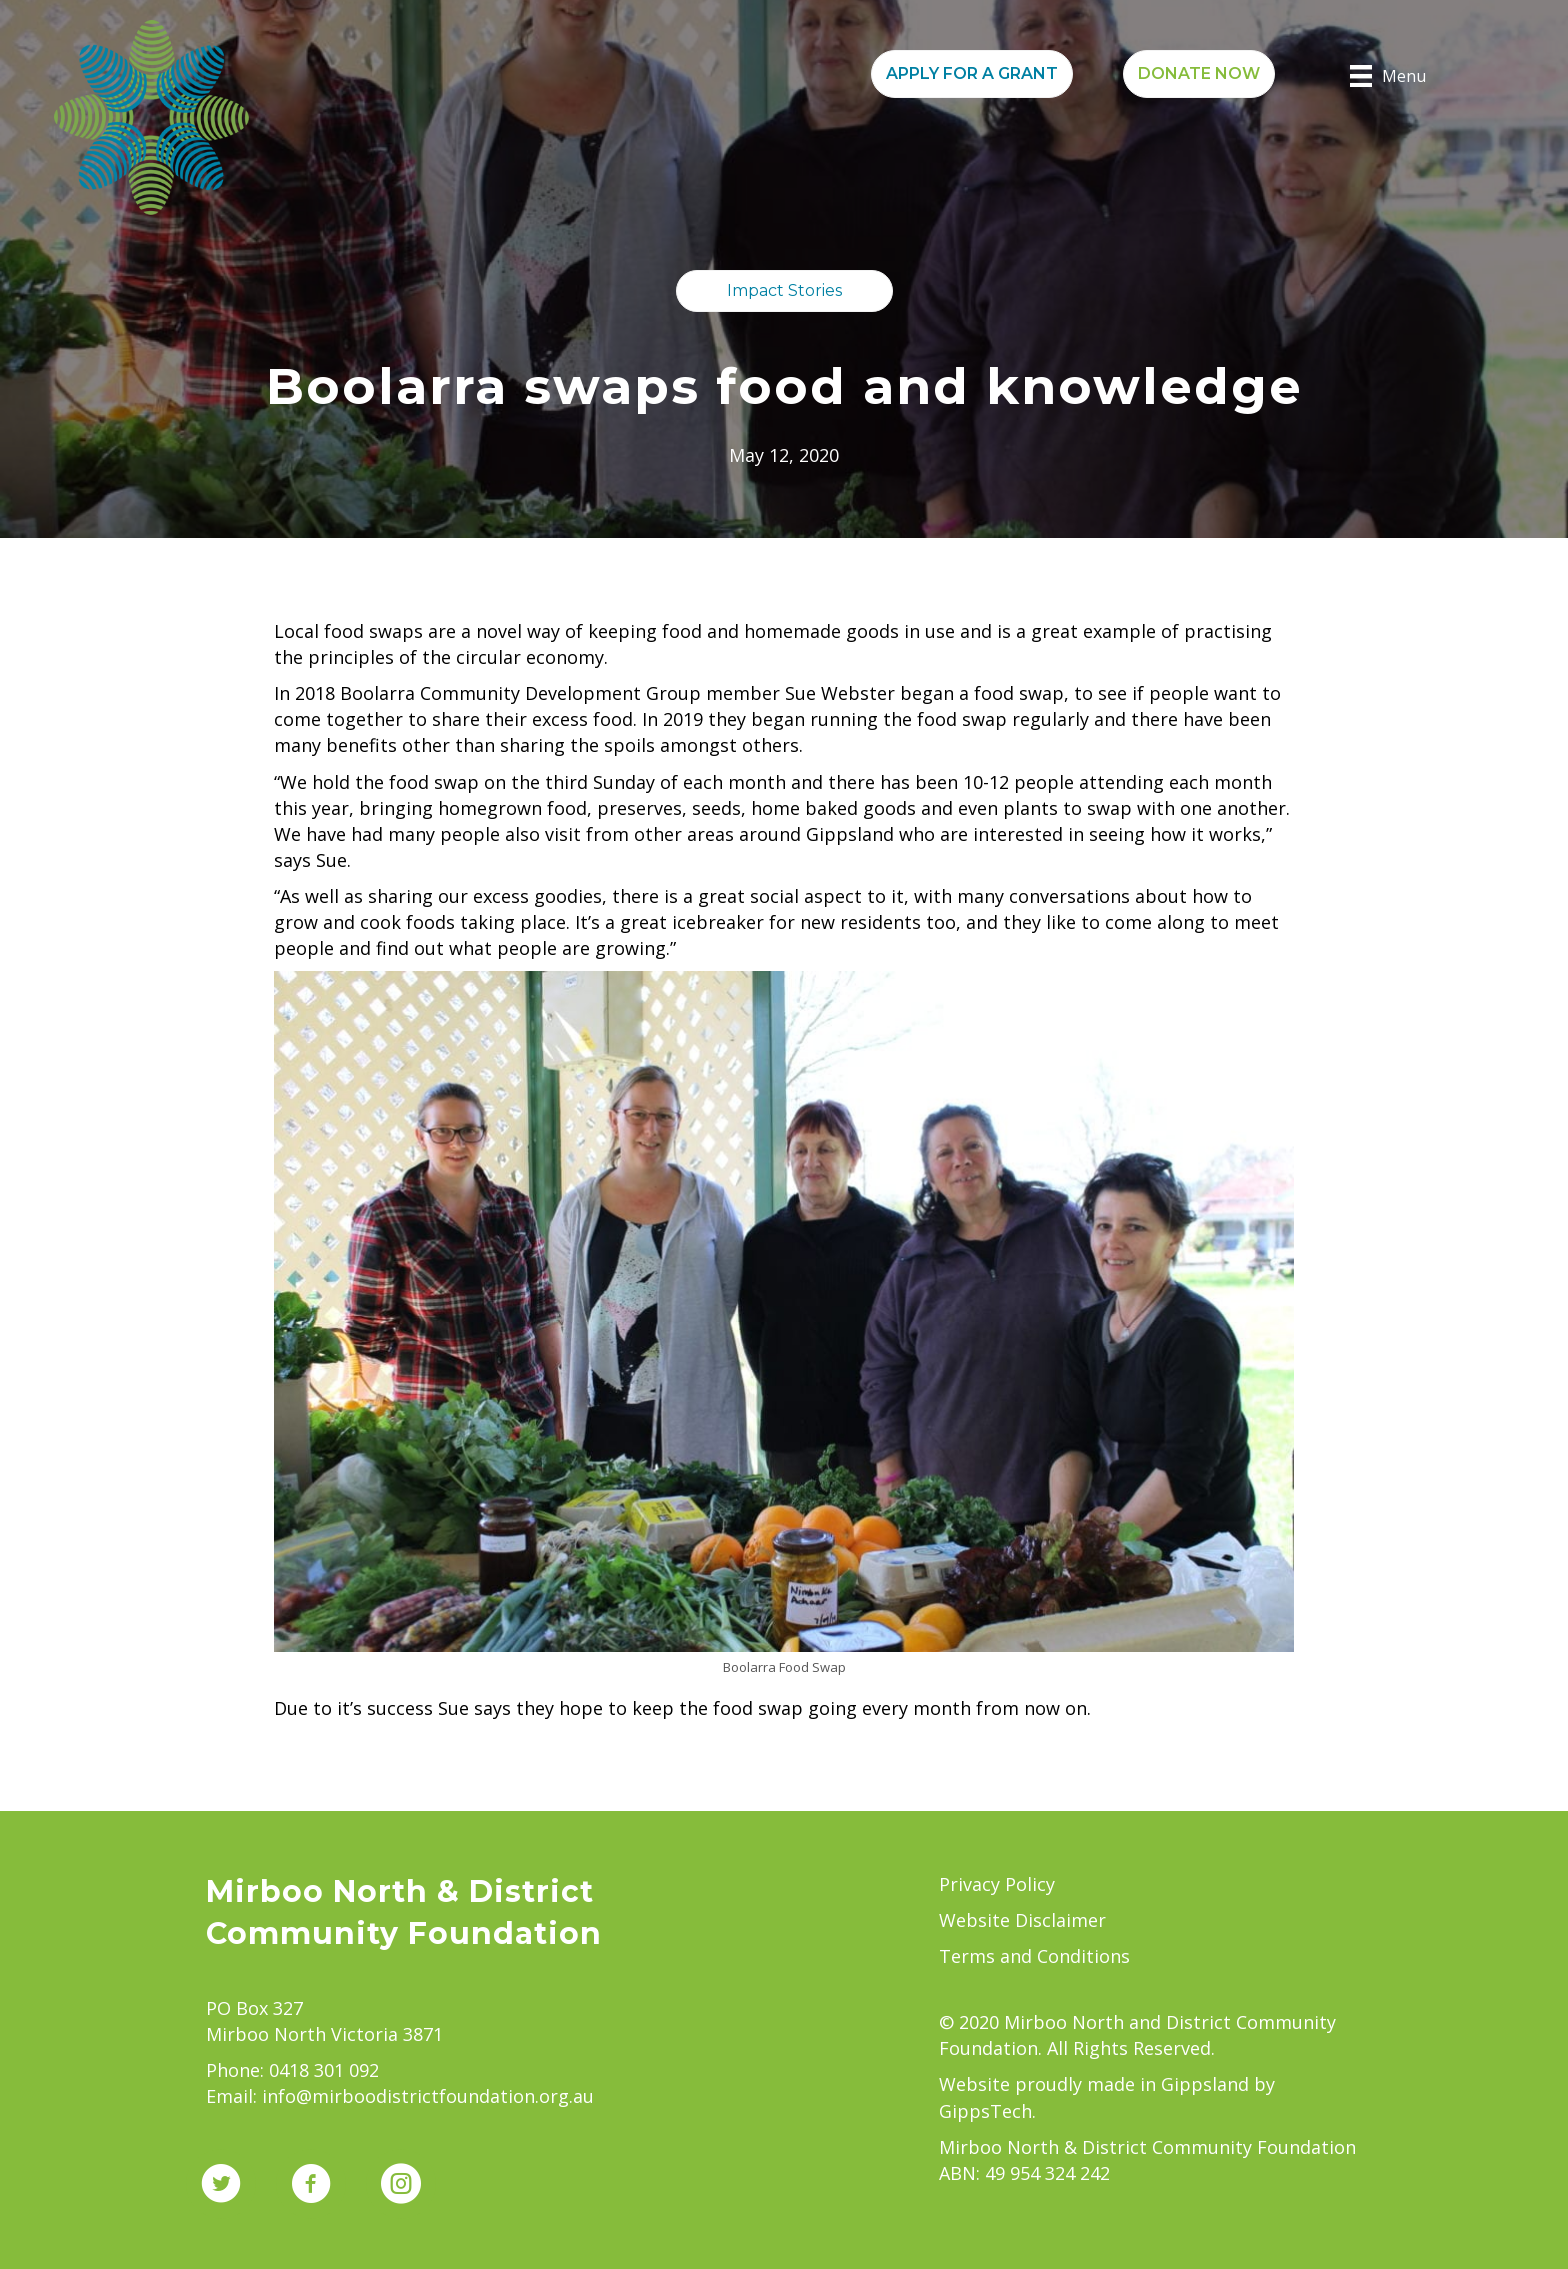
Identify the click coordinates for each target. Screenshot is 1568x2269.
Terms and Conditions (1034, 1956)
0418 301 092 (324, 2070)
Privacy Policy (997, 1884)
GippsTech (985, 2111)
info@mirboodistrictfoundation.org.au (428, 2096)
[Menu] (1388, 76)
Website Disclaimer (1022, 1920)
